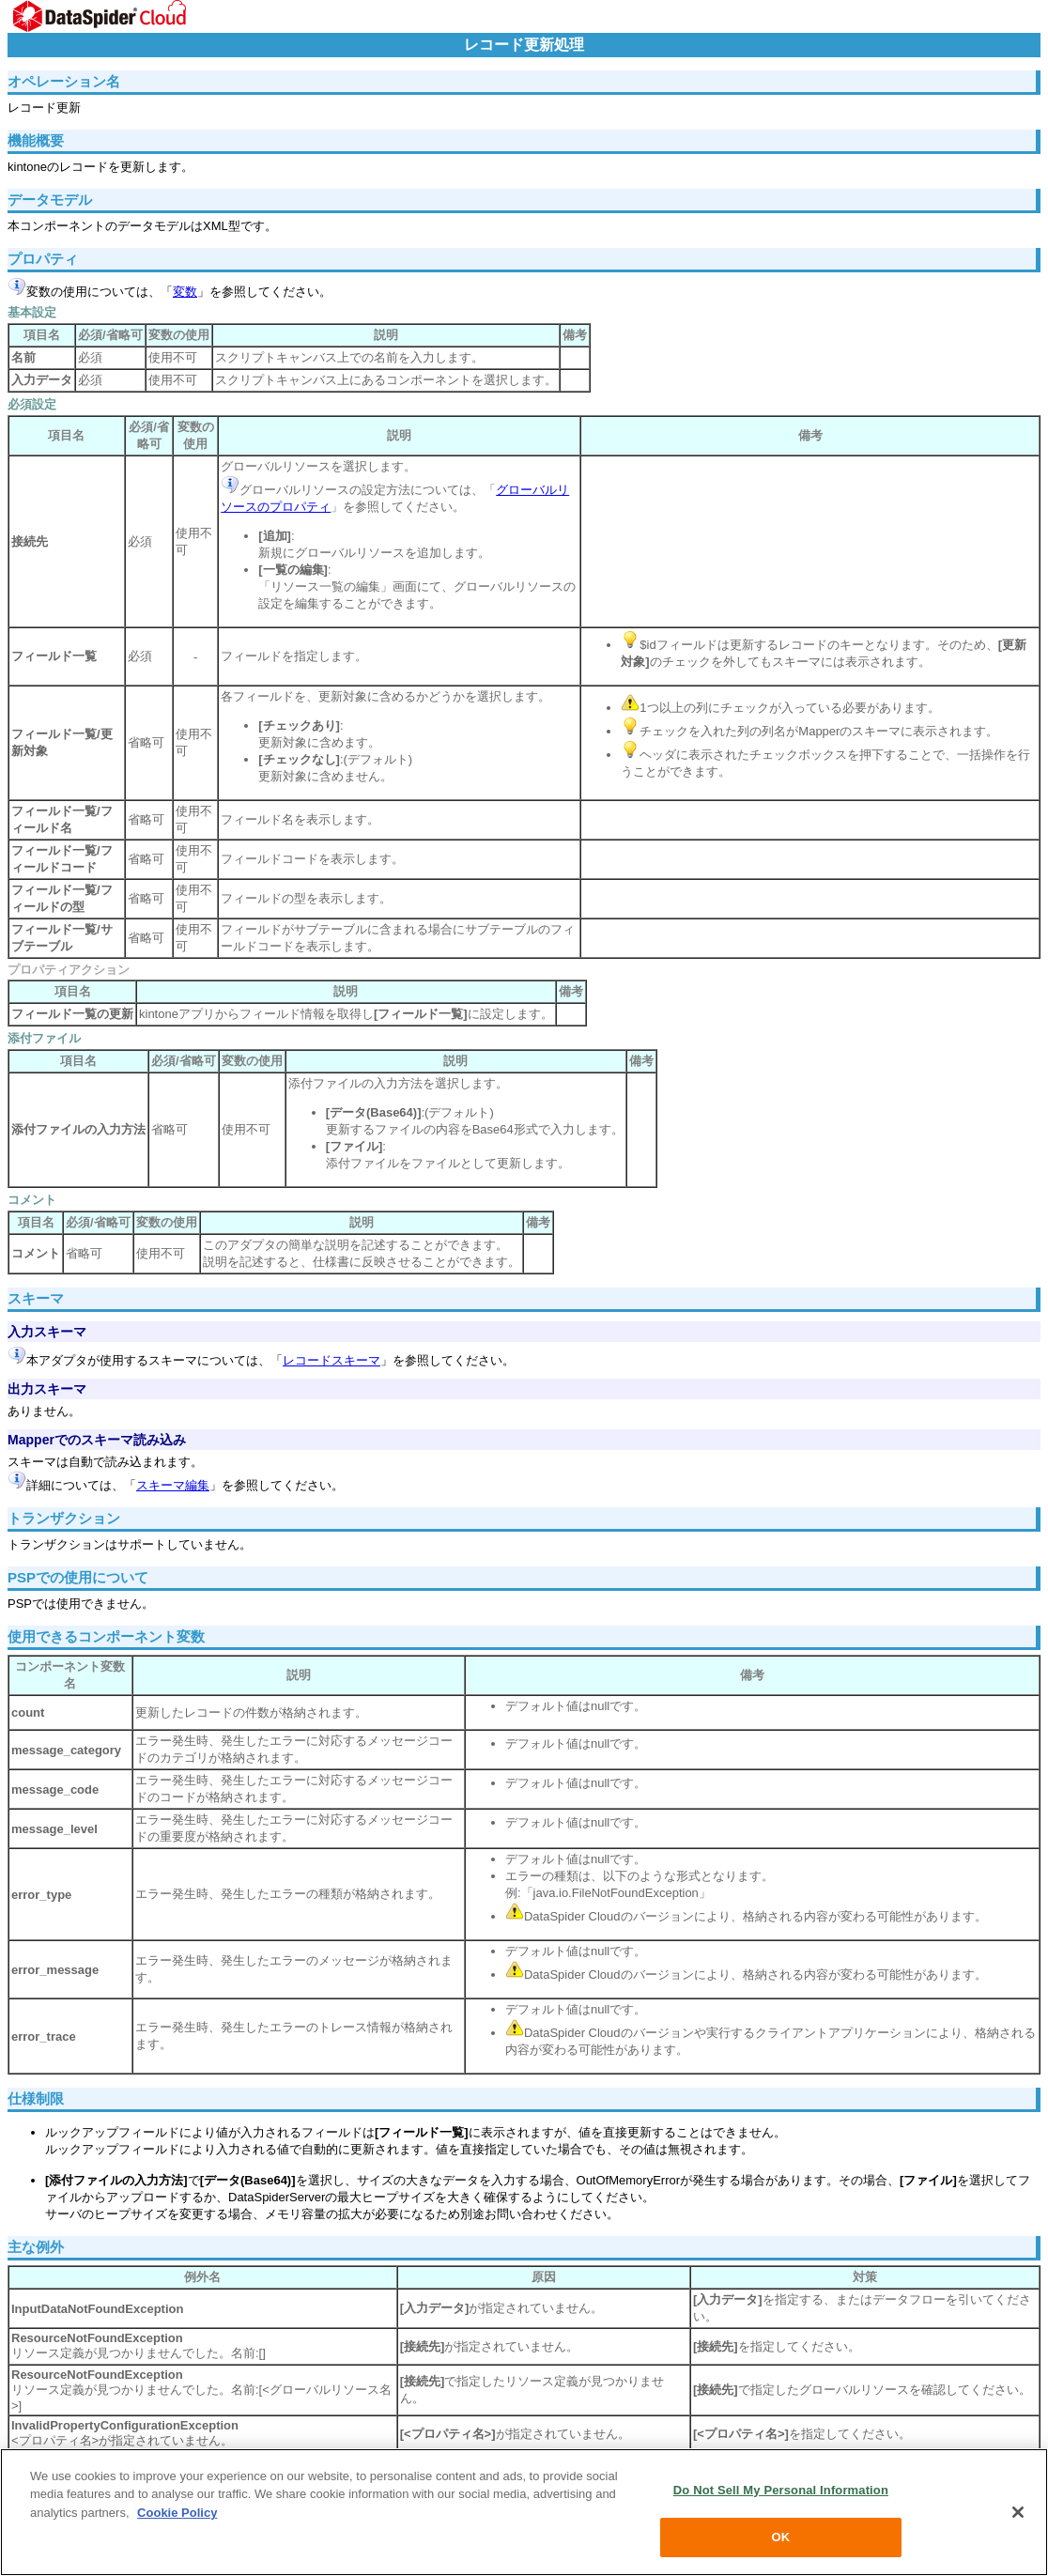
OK (781, 2537)
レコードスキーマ (331, 1360)
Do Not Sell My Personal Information (780, 2490)
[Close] (1018, 2512)
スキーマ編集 (172, 1485)
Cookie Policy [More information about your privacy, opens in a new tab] (177, 2513)
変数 (185, 292)
